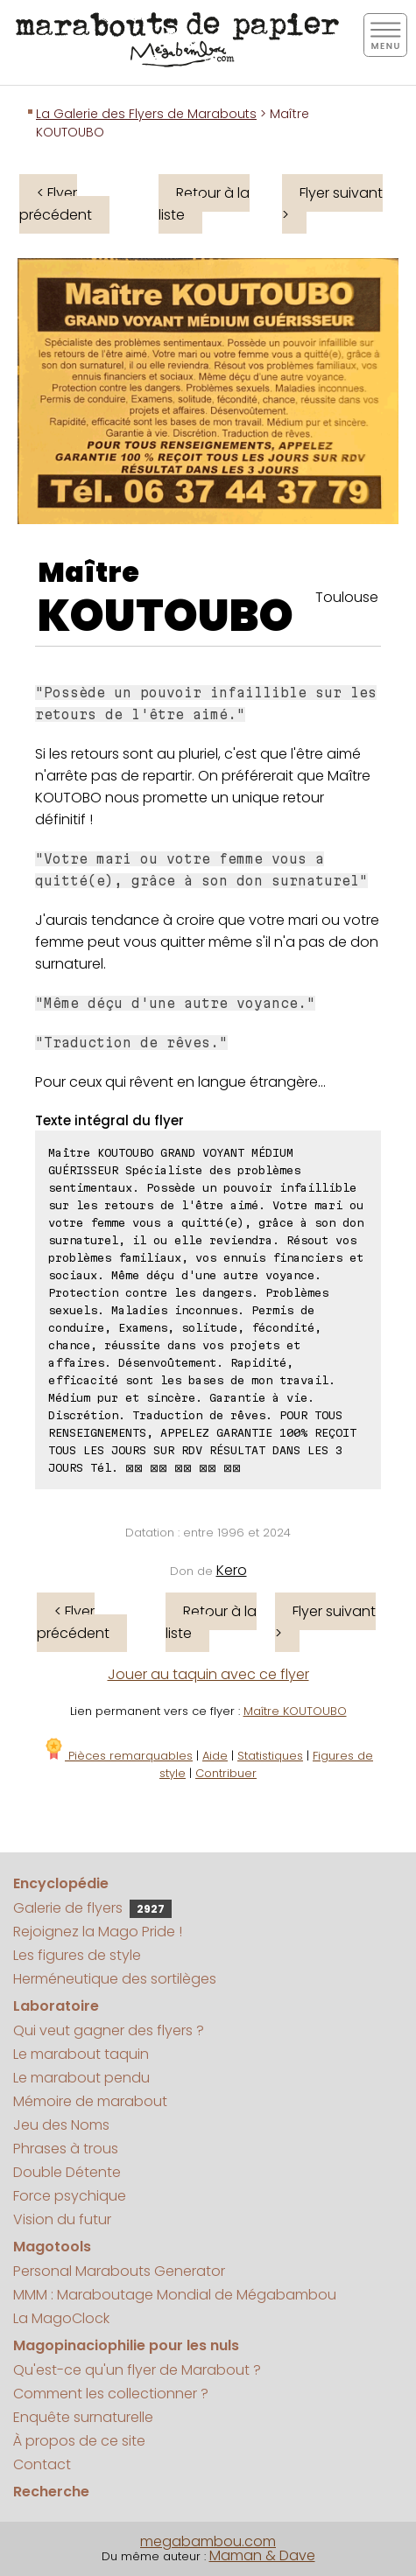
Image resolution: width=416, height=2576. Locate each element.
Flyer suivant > (332, 204)
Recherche (51, 2492)
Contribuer (226, 1773)
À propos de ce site (79, 2441)
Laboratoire (56, 2006)
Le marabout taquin (81, 2054)
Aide (215, 1755)
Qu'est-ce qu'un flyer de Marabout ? (137, 2370)
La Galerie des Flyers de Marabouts (146, 113)
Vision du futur (62, 2219)
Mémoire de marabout (90, 2101)
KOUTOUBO (165, 616)
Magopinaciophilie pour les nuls (126, 2345)
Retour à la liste (204, 204)
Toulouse (346, 597)
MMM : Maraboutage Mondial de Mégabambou (174, 2295)
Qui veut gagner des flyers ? (108, 2030)
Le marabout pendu (81, 2078)
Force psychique (69, 2196)
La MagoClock (61, 2318)
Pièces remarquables (118, 1755)
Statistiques (270, 1755)
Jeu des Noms (61, 2125)
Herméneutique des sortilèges (114, 1979)
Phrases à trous (65, 2148)
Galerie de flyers (92, 1908)
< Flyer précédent (55, 204)
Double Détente (67, 2172)
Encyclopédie (61, 1883)
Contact (42, 2464)
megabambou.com (208, 2541)
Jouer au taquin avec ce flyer (208, 1674)
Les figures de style (77, 1955)
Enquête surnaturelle (83, 2417)
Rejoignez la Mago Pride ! (97, 1932)
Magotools (52, 2246)
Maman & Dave (262, 2555)
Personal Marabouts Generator (119, 2271)
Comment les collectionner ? (110, 2394)
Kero (231, 1570)
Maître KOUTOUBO (295, 1711)
